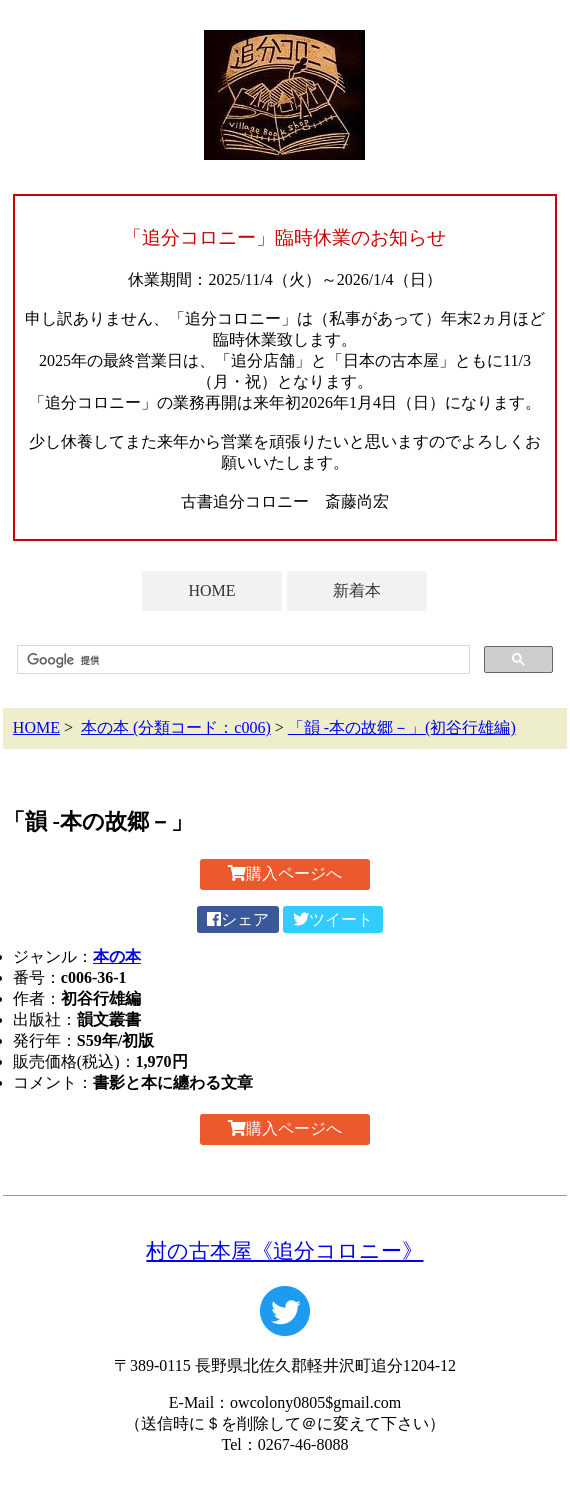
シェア (238, 919)
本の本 (117, 956)
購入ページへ (285, 873)
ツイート (333, 919)
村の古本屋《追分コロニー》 (284, 1250)
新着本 (357, 590)
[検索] (241, 660)
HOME (211, 590)
